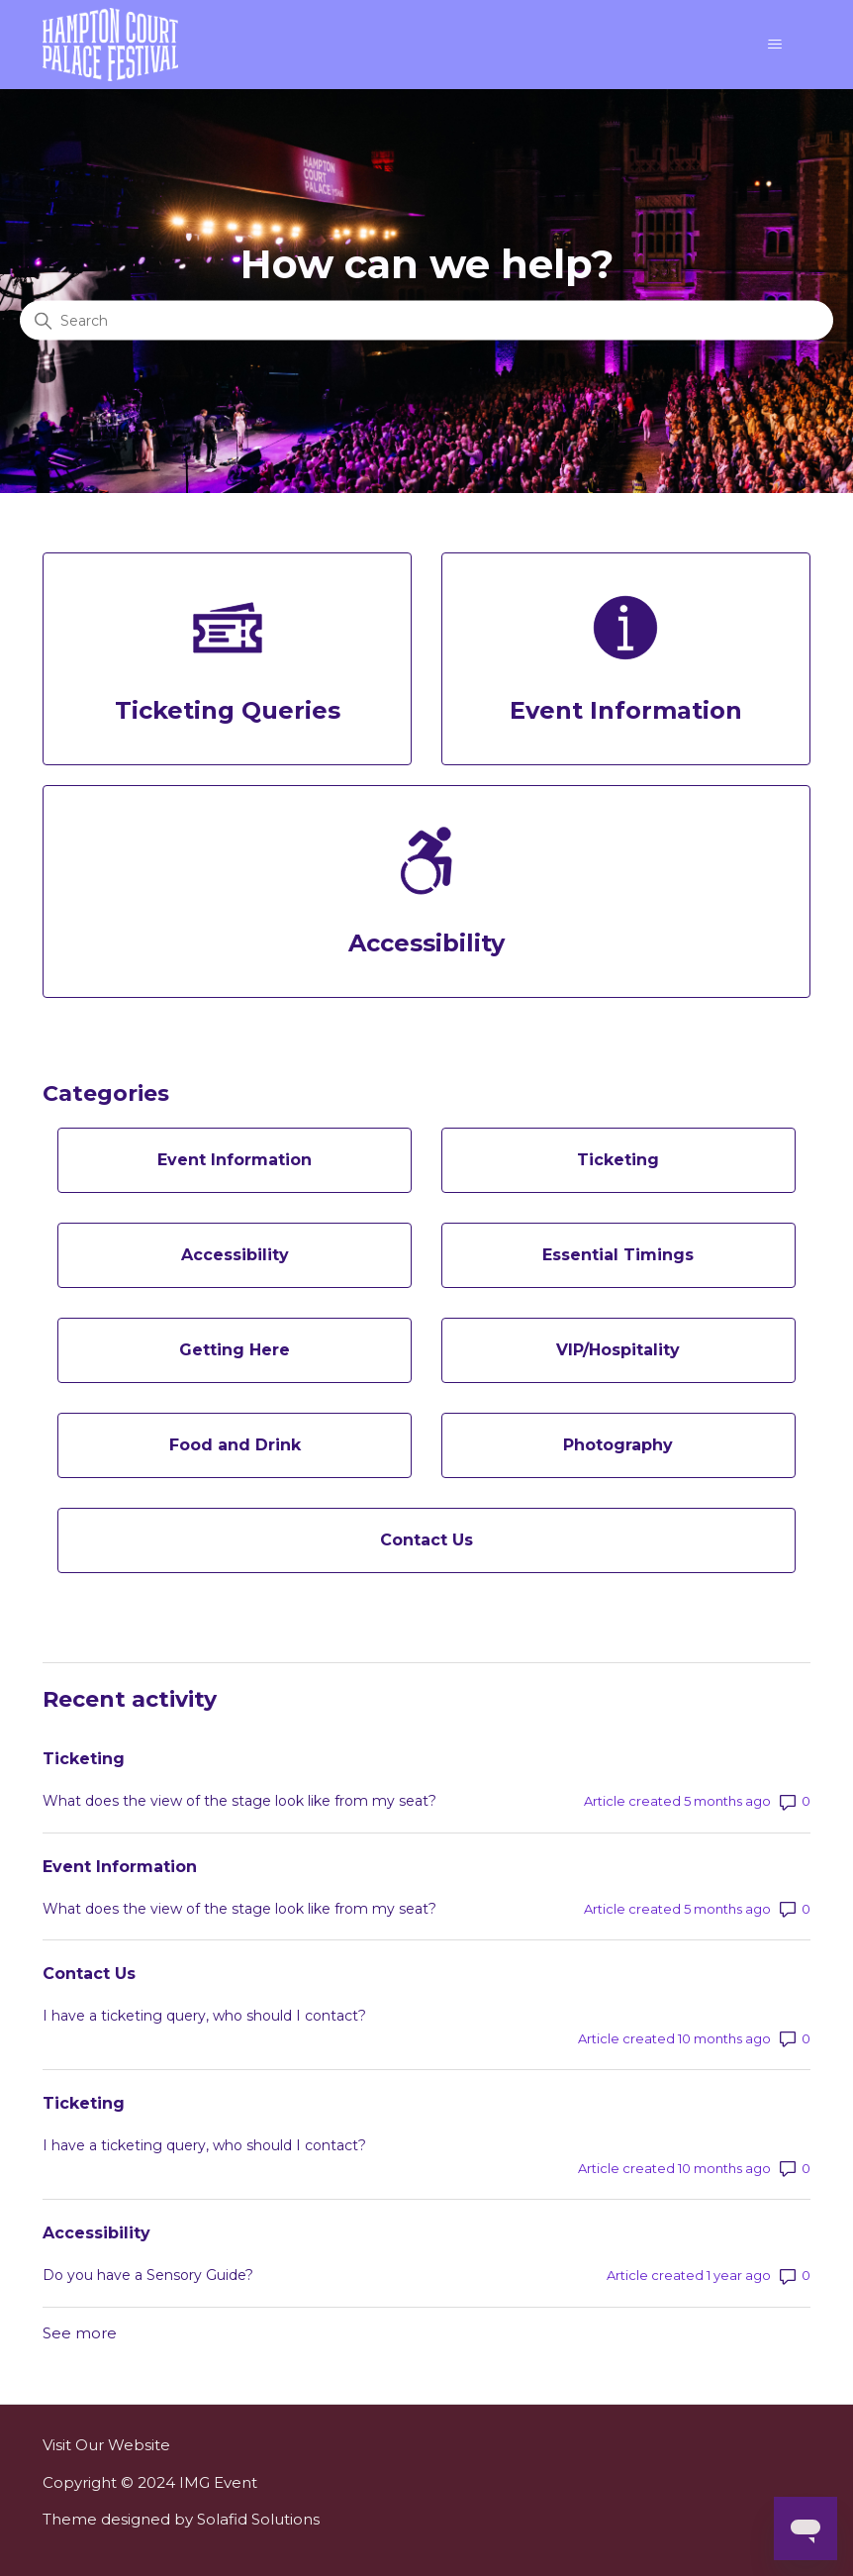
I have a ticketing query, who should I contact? (204, 2016)
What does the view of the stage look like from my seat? (239, 1801)
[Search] (426, 321)
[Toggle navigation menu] (775, 44)
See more (80, 2333)
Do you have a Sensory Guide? (148, 2275)
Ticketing (84, 1758)
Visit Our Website (106, 2444)
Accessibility (96, 2233)
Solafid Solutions (258, 2519)
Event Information (120, 1866)
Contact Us (89, 1973)
